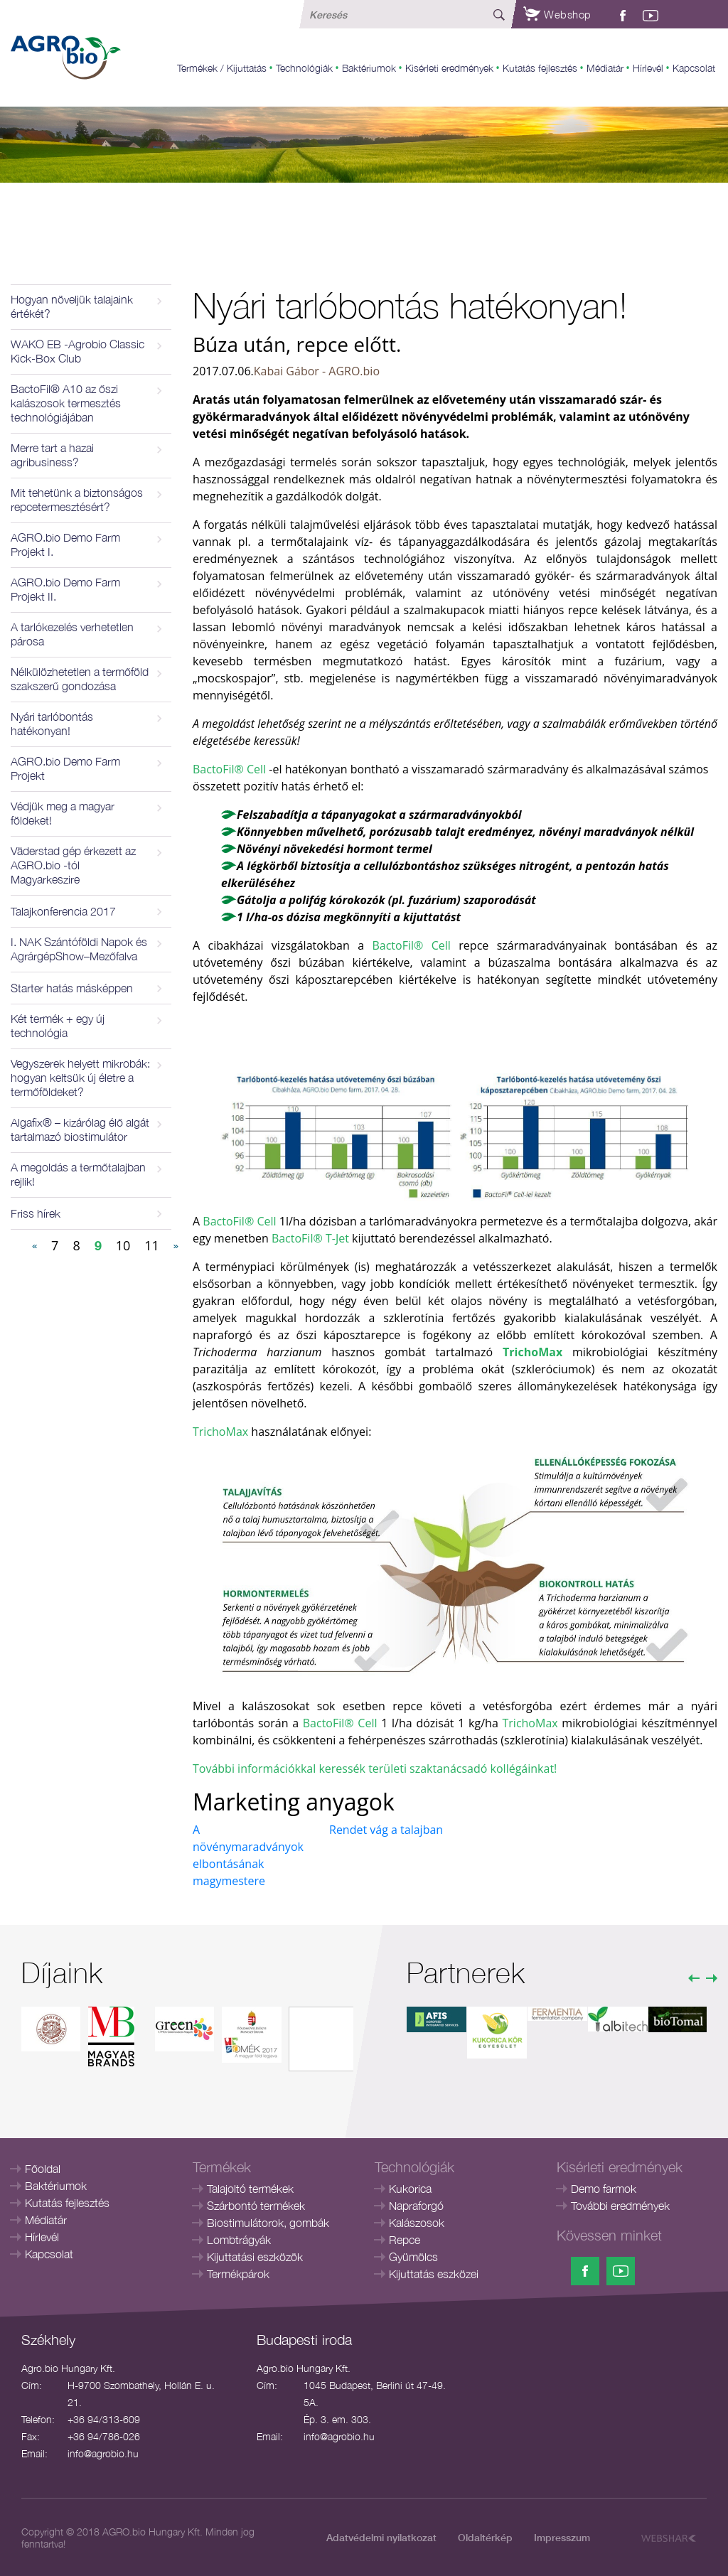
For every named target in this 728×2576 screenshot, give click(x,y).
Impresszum (562, 2537)
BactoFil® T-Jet (310, 1238)
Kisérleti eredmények (449, 68)
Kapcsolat (694, 68)
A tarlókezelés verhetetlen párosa (72, 634)
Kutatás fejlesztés (540, 68)
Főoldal (42, 2168)
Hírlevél (648, 68)
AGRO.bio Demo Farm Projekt (65, 768)
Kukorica (410, 2188)
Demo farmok (603, 2188)
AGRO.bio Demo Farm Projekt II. (65, 589)
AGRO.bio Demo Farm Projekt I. (65, 544)
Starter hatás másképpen (72, 988)
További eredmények (620, 2205)
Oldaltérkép (485, 2537)
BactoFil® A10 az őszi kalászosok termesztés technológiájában (66, 403)
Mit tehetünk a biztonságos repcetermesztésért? (77, 499)
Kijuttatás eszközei (433, 2274)
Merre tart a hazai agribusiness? (52, 454)
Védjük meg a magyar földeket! (62, 813)
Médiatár (605, 68)
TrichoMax (220, 1431)
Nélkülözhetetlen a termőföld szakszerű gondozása (80, 678)
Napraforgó (416, 2205)
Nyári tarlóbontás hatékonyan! (52, 723)
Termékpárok (238, 2274)
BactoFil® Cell (229, 769)
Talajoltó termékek (250, 2188)
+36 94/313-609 (104, 2419)
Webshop (557, 14)
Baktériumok (369, 68)
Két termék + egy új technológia (58, 1025)
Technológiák (304, 68)
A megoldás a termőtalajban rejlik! (78, 1174)
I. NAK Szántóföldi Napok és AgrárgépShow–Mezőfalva (79, 948)
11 (151, 1245)
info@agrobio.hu (103, 2453)
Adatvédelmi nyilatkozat (381, 2537)
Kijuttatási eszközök (255, 2256)
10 (123, 1245)
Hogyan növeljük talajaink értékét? (72, 306)
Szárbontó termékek (256, 2205)
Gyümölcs (413, 2256)
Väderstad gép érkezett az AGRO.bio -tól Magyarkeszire (73, 865)
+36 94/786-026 (104, 2436)
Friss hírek (35, 1213)
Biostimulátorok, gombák (268, 2222)
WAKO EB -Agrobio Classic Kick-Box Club (77, 351)
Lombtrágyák (239, 2239)
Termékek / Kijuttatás (222, 68)
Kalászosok (416, 2222)
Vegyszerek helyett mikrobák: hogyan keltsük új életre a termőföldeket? (80, 1077)
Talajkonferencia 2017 (63, 911)
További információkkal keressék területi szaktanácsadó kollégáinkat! (375, 1768)
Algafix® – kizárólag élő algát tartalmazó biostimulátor (80, 1129)
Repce (404, 2239)
